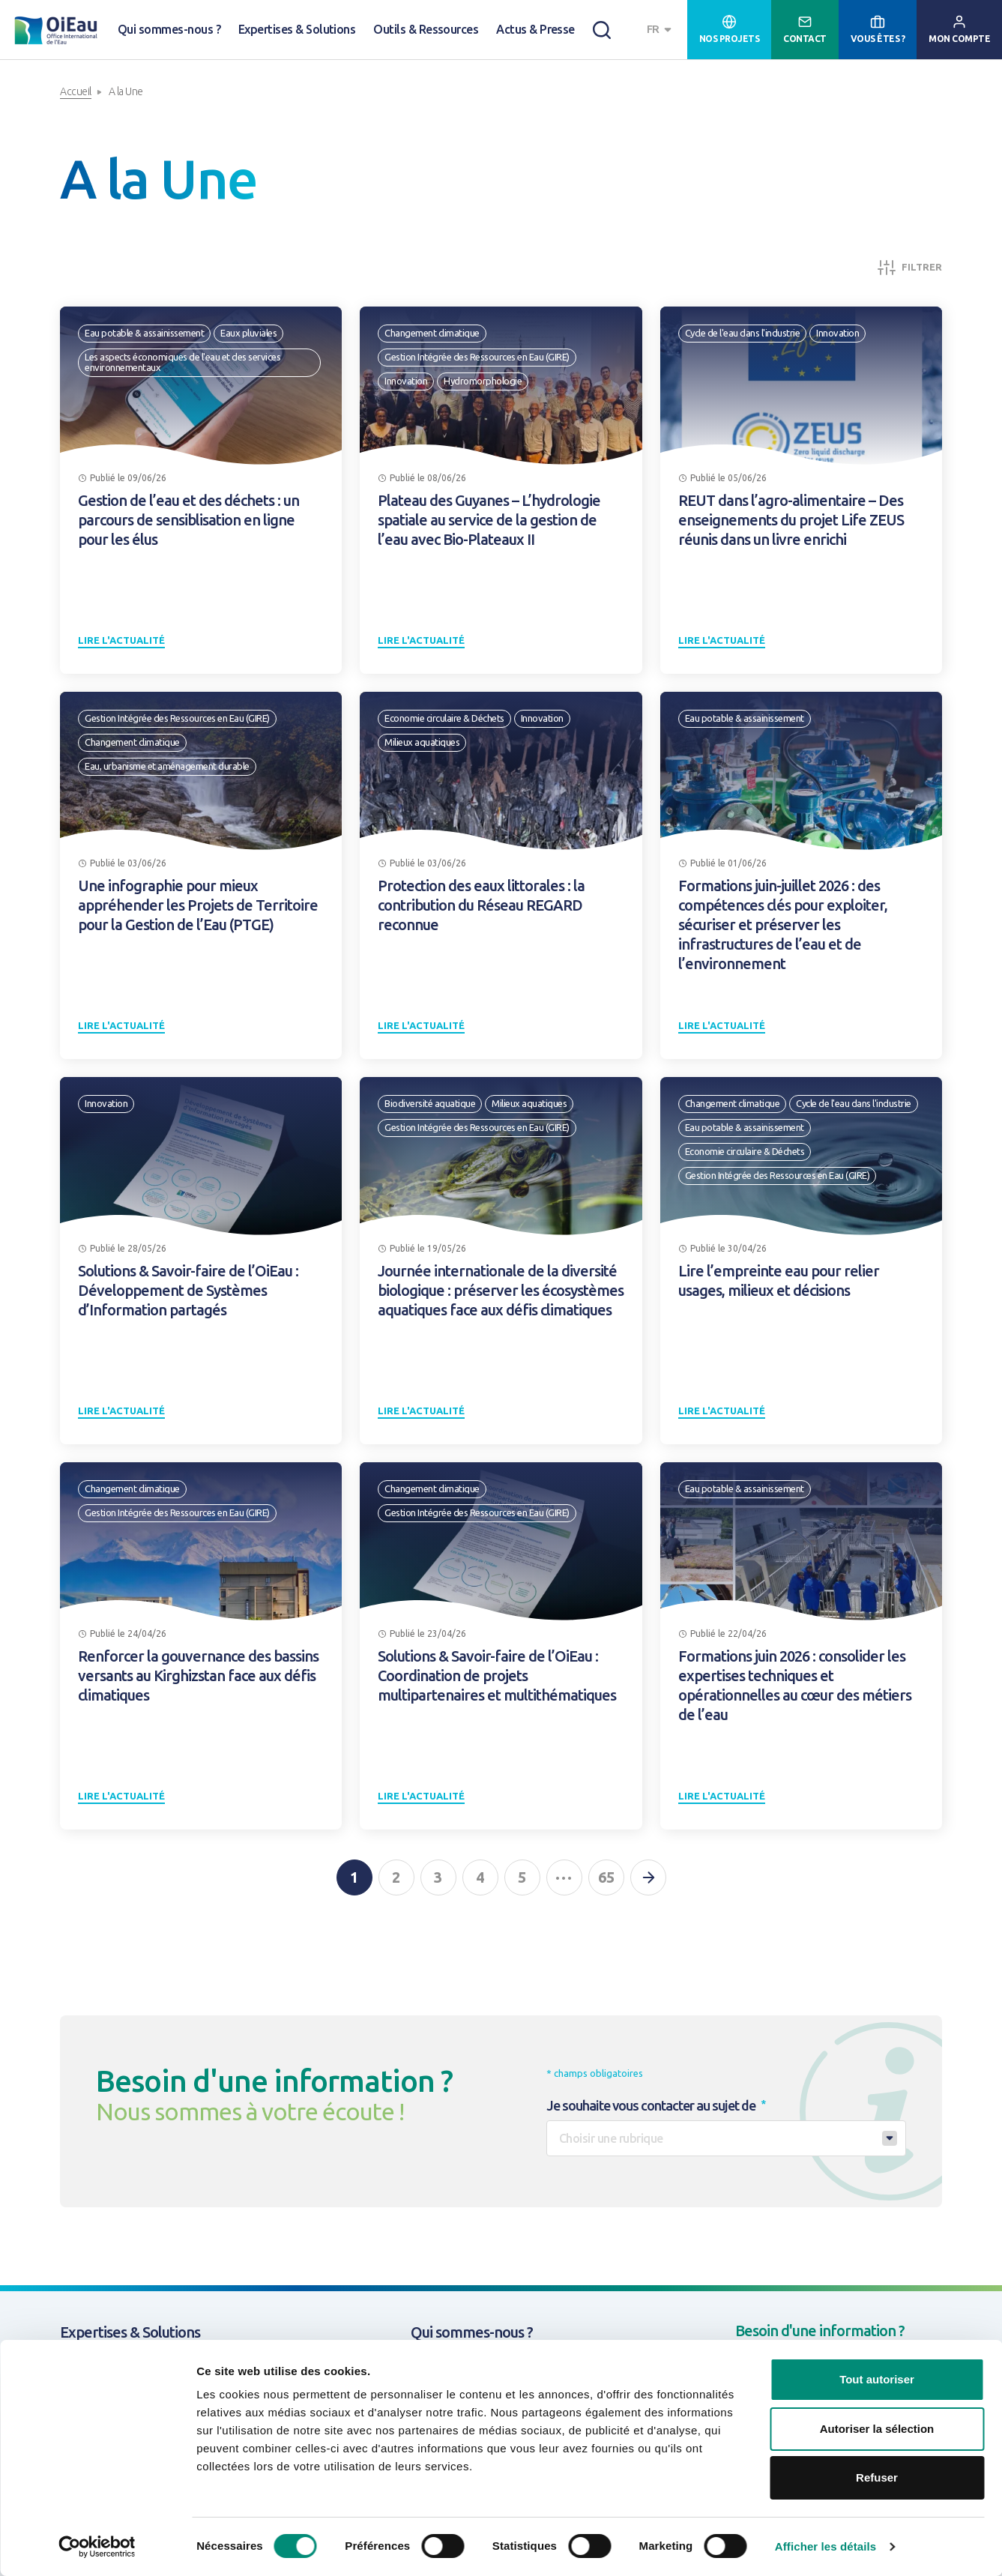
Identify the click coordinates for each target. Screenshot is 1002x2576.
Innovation (405, 380)
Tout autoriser (876, 2379)
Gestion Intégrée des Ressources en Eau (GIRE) (477, 357)
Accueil (75, 91)
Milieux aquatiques (421, 742)
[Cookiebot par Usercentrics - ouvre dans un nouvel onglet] (97, 2547)
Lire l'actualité (121, 640)
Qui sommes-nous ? (169, 29)
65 (606, 1877)
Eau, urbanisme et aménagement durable (167, 766)
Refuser (877, 2477)
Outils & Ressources (425, 29)
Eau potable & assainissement (144, 333)
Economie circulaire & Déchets (444, 718)
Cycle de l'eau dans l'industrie (742, 333)
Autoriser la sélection (877, 2428)
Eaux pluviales (248, 333)
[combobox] (661, 29)
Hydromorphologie (483, 380)
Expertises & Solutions (296, 29)
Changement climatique (432, 333)
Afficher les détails (825, 2546)
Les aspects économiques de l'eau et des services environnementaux (182, 362)
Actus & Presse (535, 29)
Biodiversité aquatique (429, 1103)
